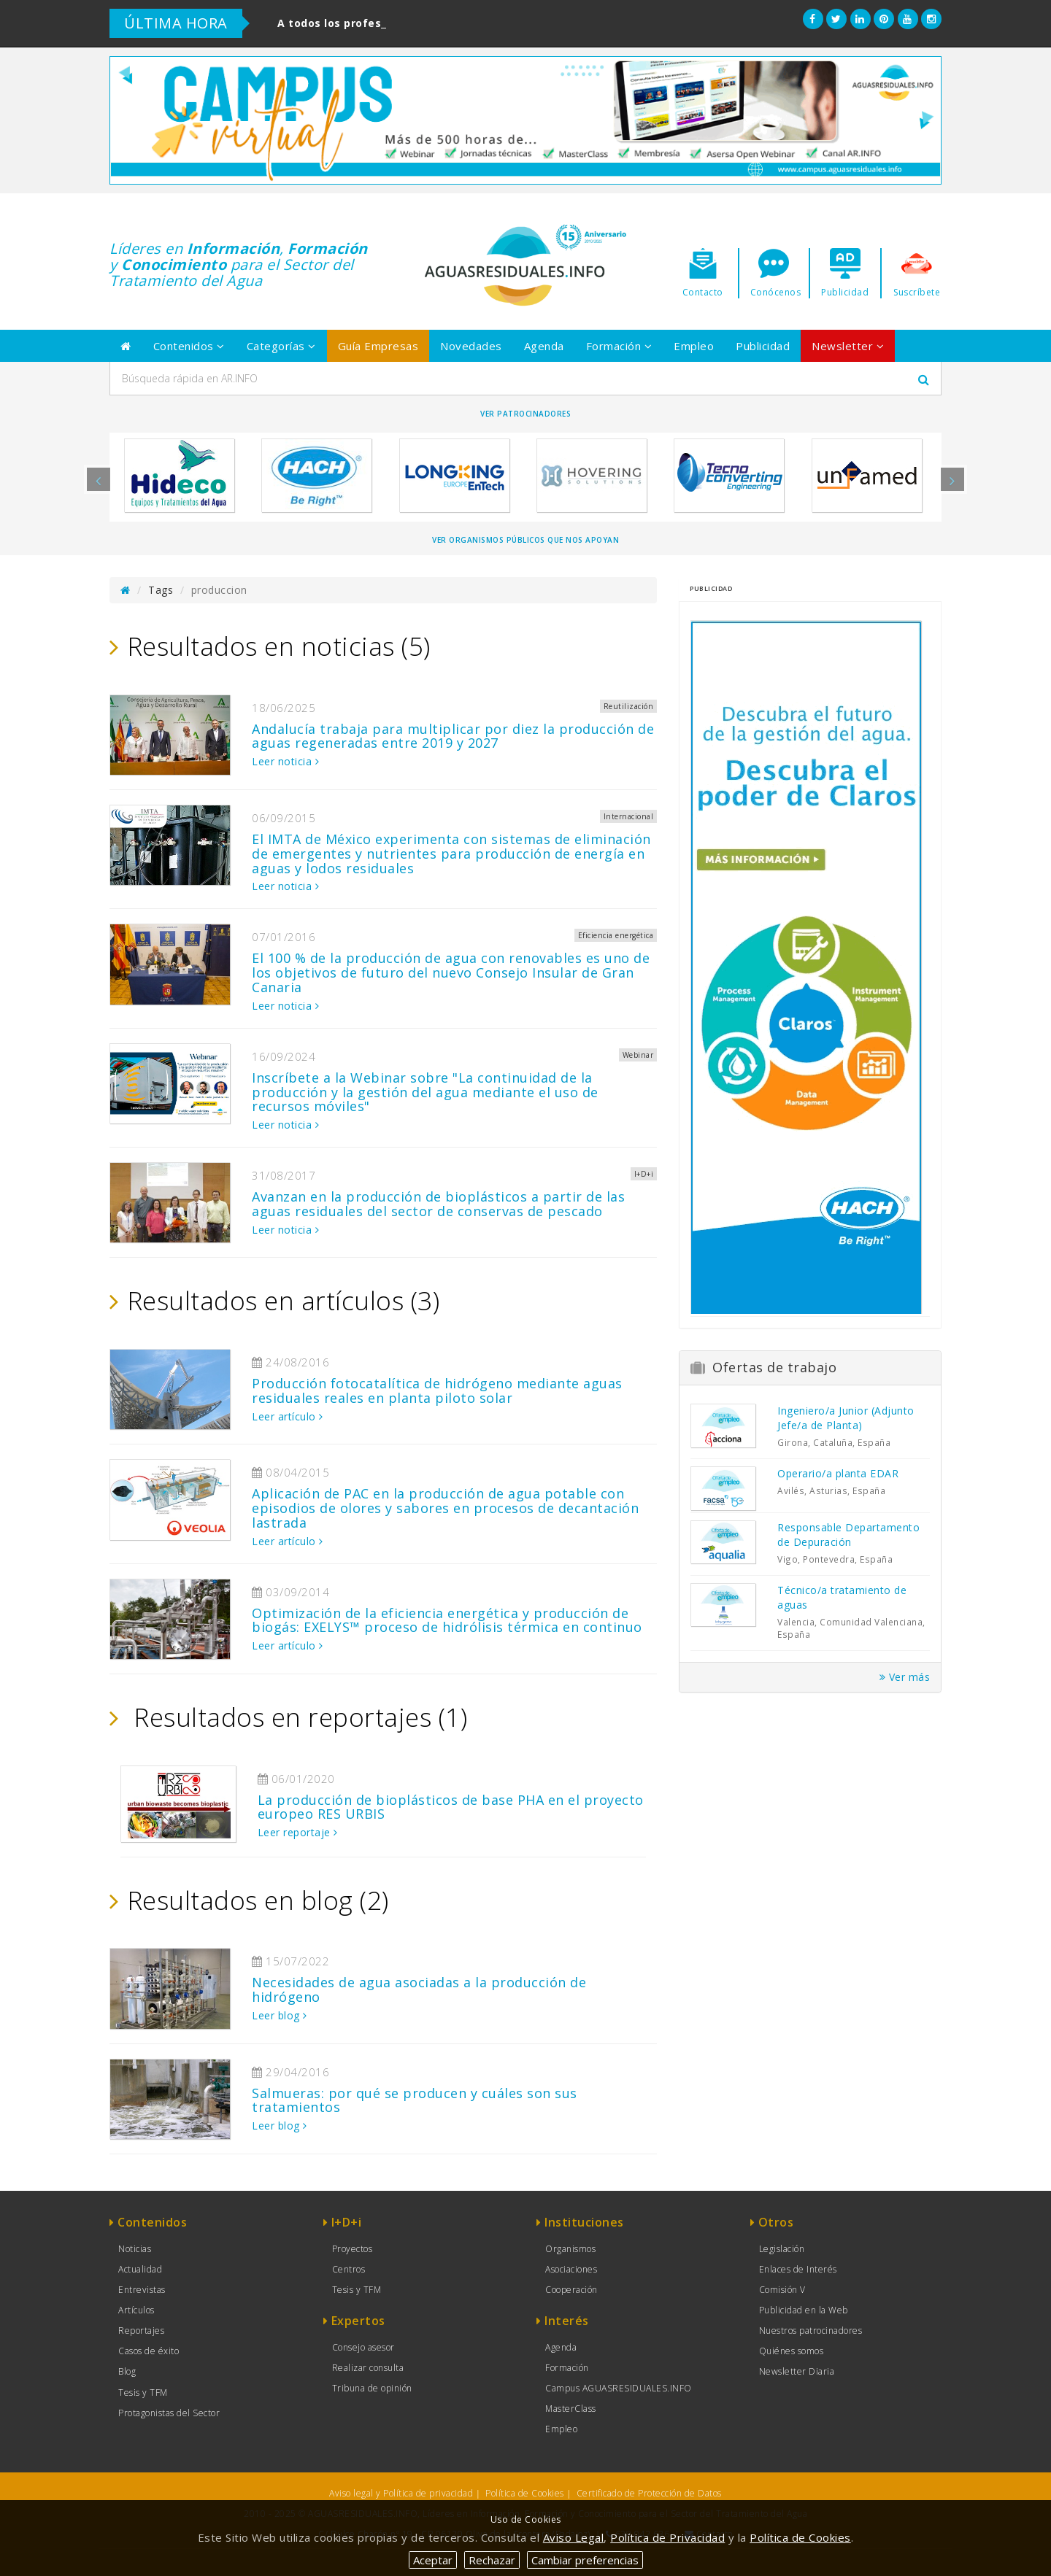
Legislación (782, 2249)
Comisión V (782, 2289)
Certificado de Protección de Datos (649, 2493)
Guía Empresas (378, 346)
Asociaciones (571, 2269)
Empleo (694, 346)
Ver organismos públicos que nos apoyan (525, 540)
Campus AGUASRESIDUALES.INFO (618, 2388)
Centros (349, 2269)
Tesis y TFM (143, 2392)
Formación (619, 346)
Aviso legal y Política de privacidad (401, 2493)
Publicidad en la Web (803, 2310)
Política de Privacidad (667, 2537)
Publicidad (763, 346)
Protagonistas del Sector (169, 2413)
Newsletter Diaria (797, 2371)
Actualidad (140, 2269)
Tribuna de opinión (372, 2388)
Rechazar (492, 2560)
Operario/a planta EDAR (837, 1473)
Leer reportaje (298, 1832)
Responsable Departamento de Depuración (848, 1534)
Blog (127, 2371)
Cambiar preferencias (585, 2560)
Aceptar (433, 2560)
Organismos (570, 2249)
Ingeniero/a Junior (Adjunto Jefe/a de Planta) (846, 1418)
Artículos (136, 2310)
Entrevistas (142, 2289)
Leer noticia (285, 761)
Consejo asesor (363, 2347)
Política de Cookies (524, 2493)
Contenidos (189, 346)
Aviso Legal (573, 2537)
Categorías (281, 346)
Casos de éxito (148, 2351)
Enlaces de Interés (798, 2269)
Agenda (544, 346)
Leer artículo (287, 1416)
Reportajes (141, 2330)
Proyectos (352, 2249)
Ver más (905, 1677)
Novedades (471, 346)
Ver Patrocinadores (525, 414)
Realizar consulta (368, 2368)
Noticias (134, 2249)
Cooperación (571, 2289)
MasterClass (570, 2408)
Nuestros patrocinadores (811, 2330)
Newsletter (848, 346)
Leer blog (279, 2015)
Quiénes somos (791, 2351)
